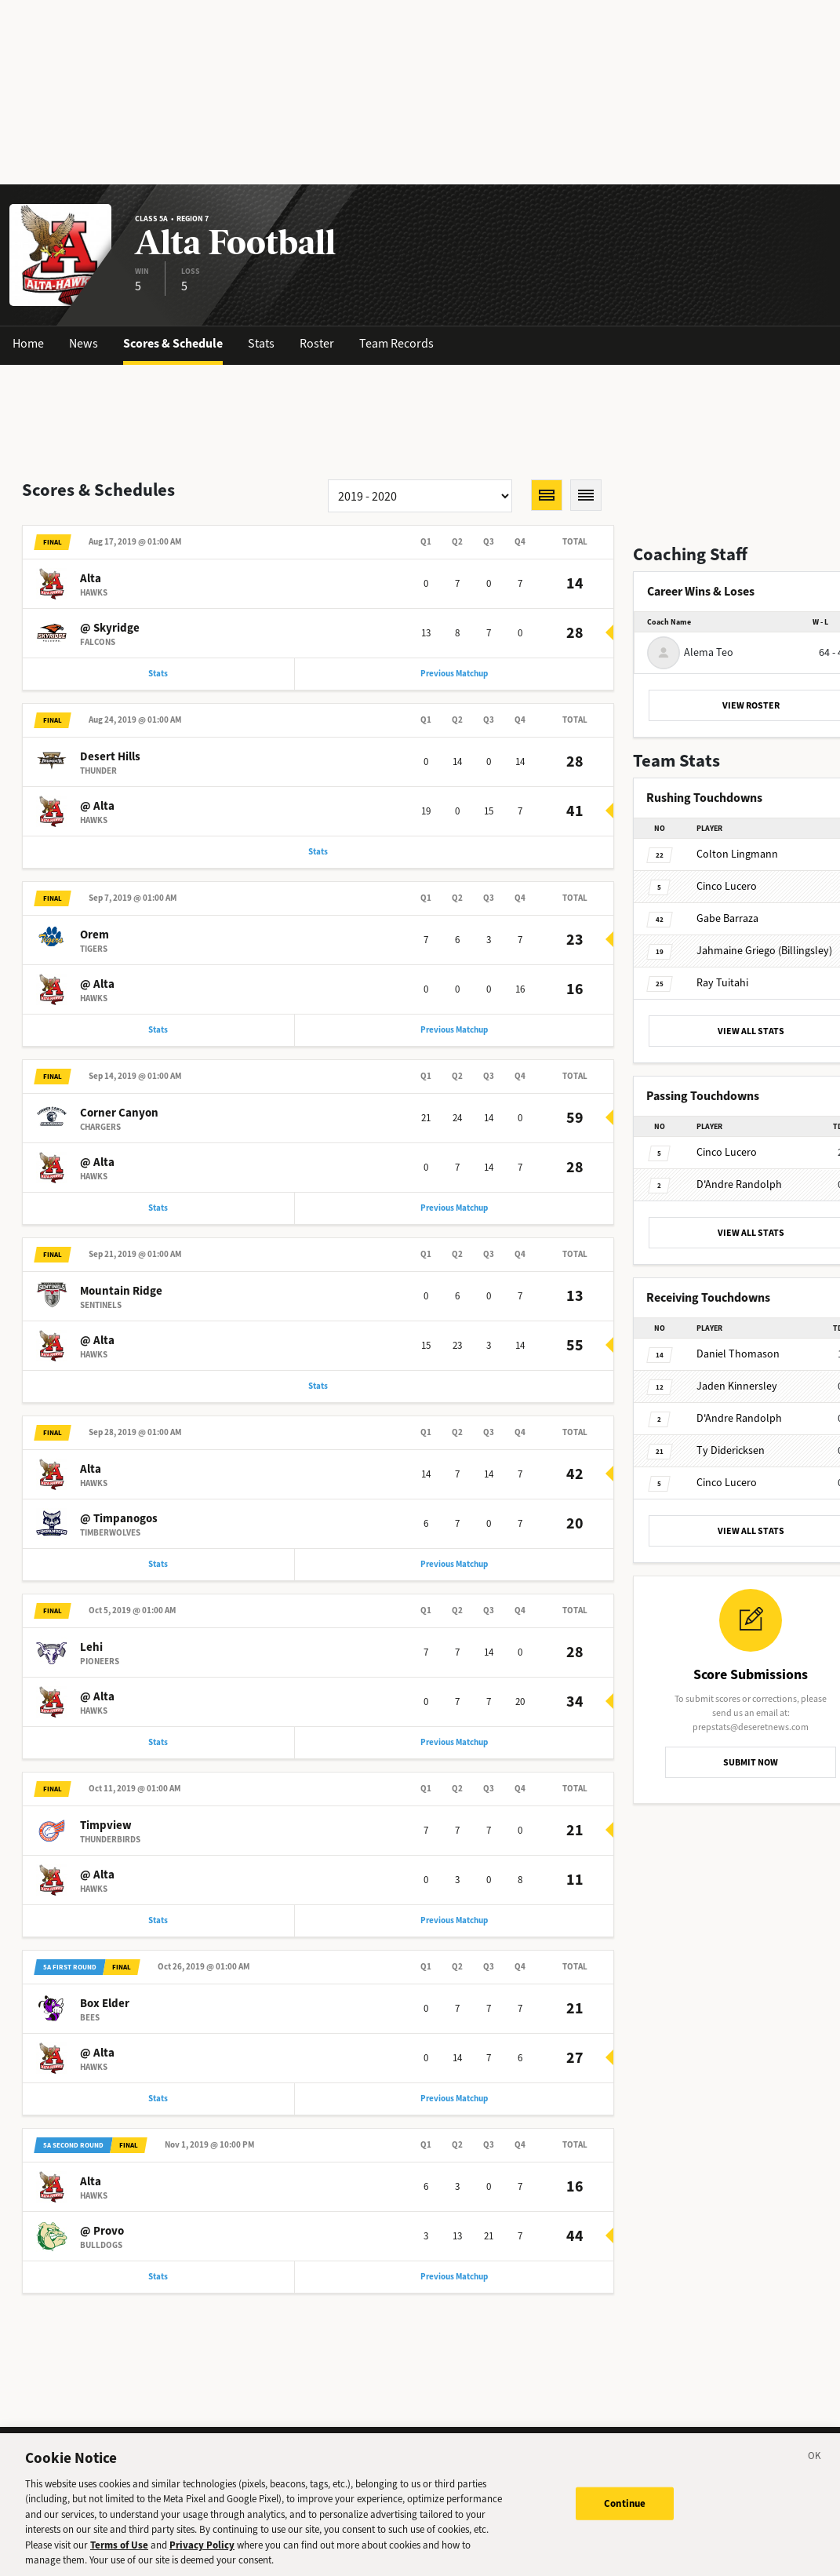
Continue (624, 2512)
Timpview (106, 1825)
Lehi (91, 1647)
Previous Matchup (454, 674)
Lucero (726, 886)
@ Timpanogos (119, 1518)
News (83, 343)
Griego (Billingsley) (764, 950)
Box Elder (104, 2003)
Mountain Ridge (121, 1291)
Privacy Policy (202, 2554)
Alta (90, 578)
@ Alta (97, 806)
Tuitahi (722, 982)
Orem (94, 934)
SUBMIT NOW (750, 1762)
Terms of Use (119, 2554)
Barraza (727, 918)
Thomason (738, 1353)
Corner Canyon (119, 1112)
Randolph (739, 1184)
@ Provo (102, 2231)
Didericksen (730, 1450)
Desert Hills (110, 756)
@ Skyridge (110, 628)
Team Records (396, 343)
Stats (261, 343)
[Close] (815, 2467)
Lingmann (737, 854)
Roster (317, 343)
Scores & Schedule (173, 343)
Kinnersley (736, 1386)
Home (28, 343)
